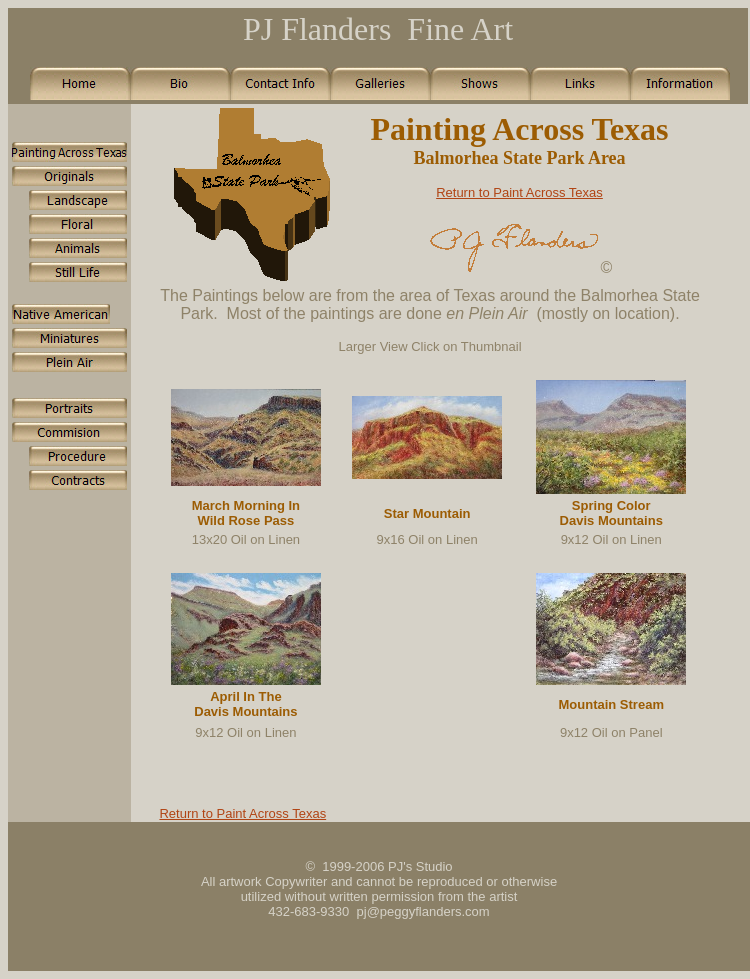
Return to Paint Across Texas (519, 192)
